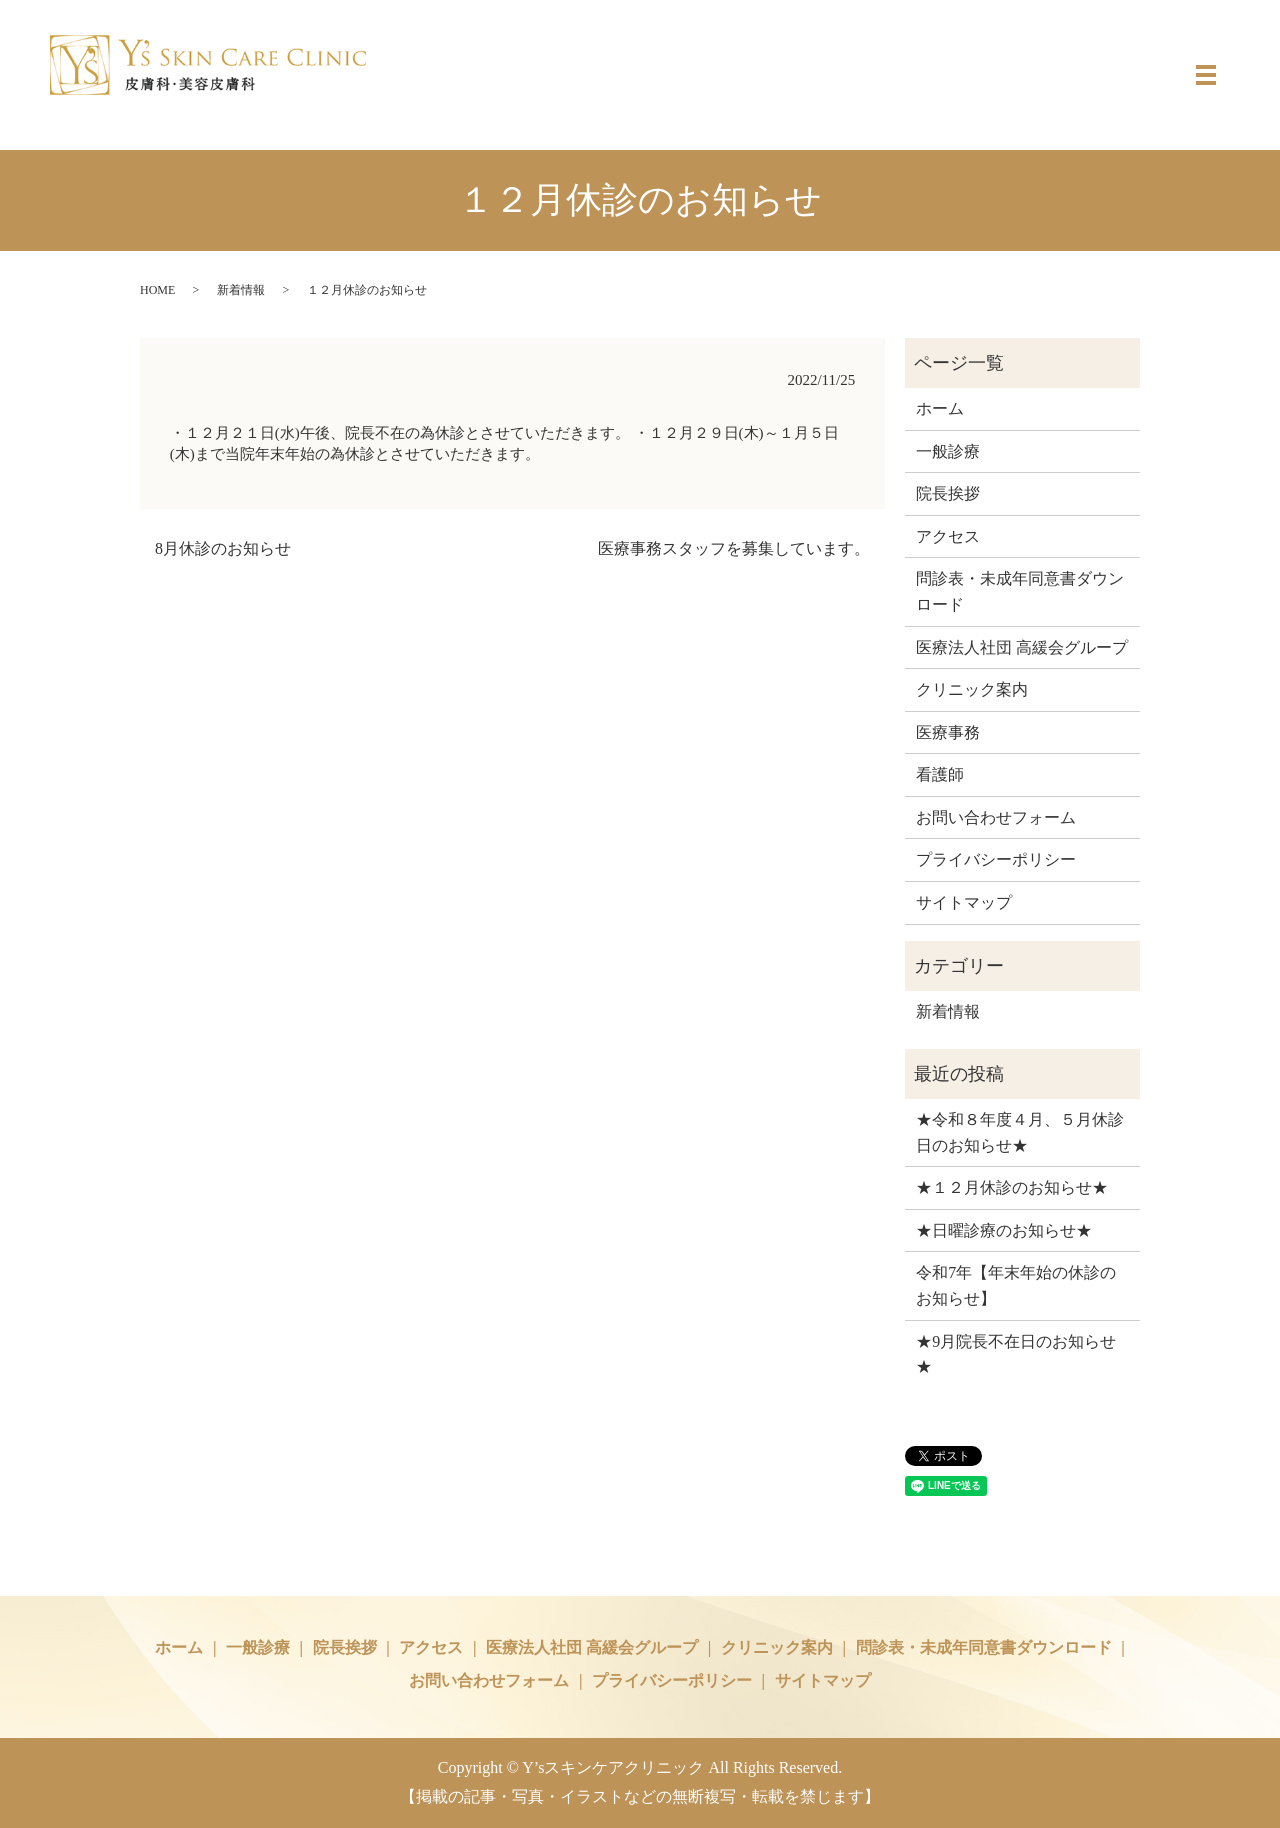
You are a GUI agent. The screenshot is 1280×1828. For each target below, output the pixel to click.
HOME (157, 290)
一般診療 (948, 451)
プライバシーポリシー (996, 859)
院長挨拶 (948, 493)
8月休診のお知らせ (223, 548)
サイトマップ (964, 902)
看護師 (940, 774)
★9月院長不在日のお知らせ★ (1016, 1354)
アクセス (948, 536)
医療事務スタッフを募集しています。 (734, 548)
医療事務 (948, 732)
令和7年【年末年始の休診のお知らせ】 (1016, 1285)
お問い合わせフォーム (996, 817)
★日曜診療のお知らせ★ (1004, 1230)
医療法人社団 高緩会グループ (1022, 647)
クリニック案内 (972, 689)
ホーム (940, 408)
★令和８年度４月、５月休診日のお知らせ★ (1020, 1132)
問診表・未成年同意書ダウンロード (1020, 591)
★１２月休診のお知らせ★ (1012, 1187)
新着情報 (241, 290)
